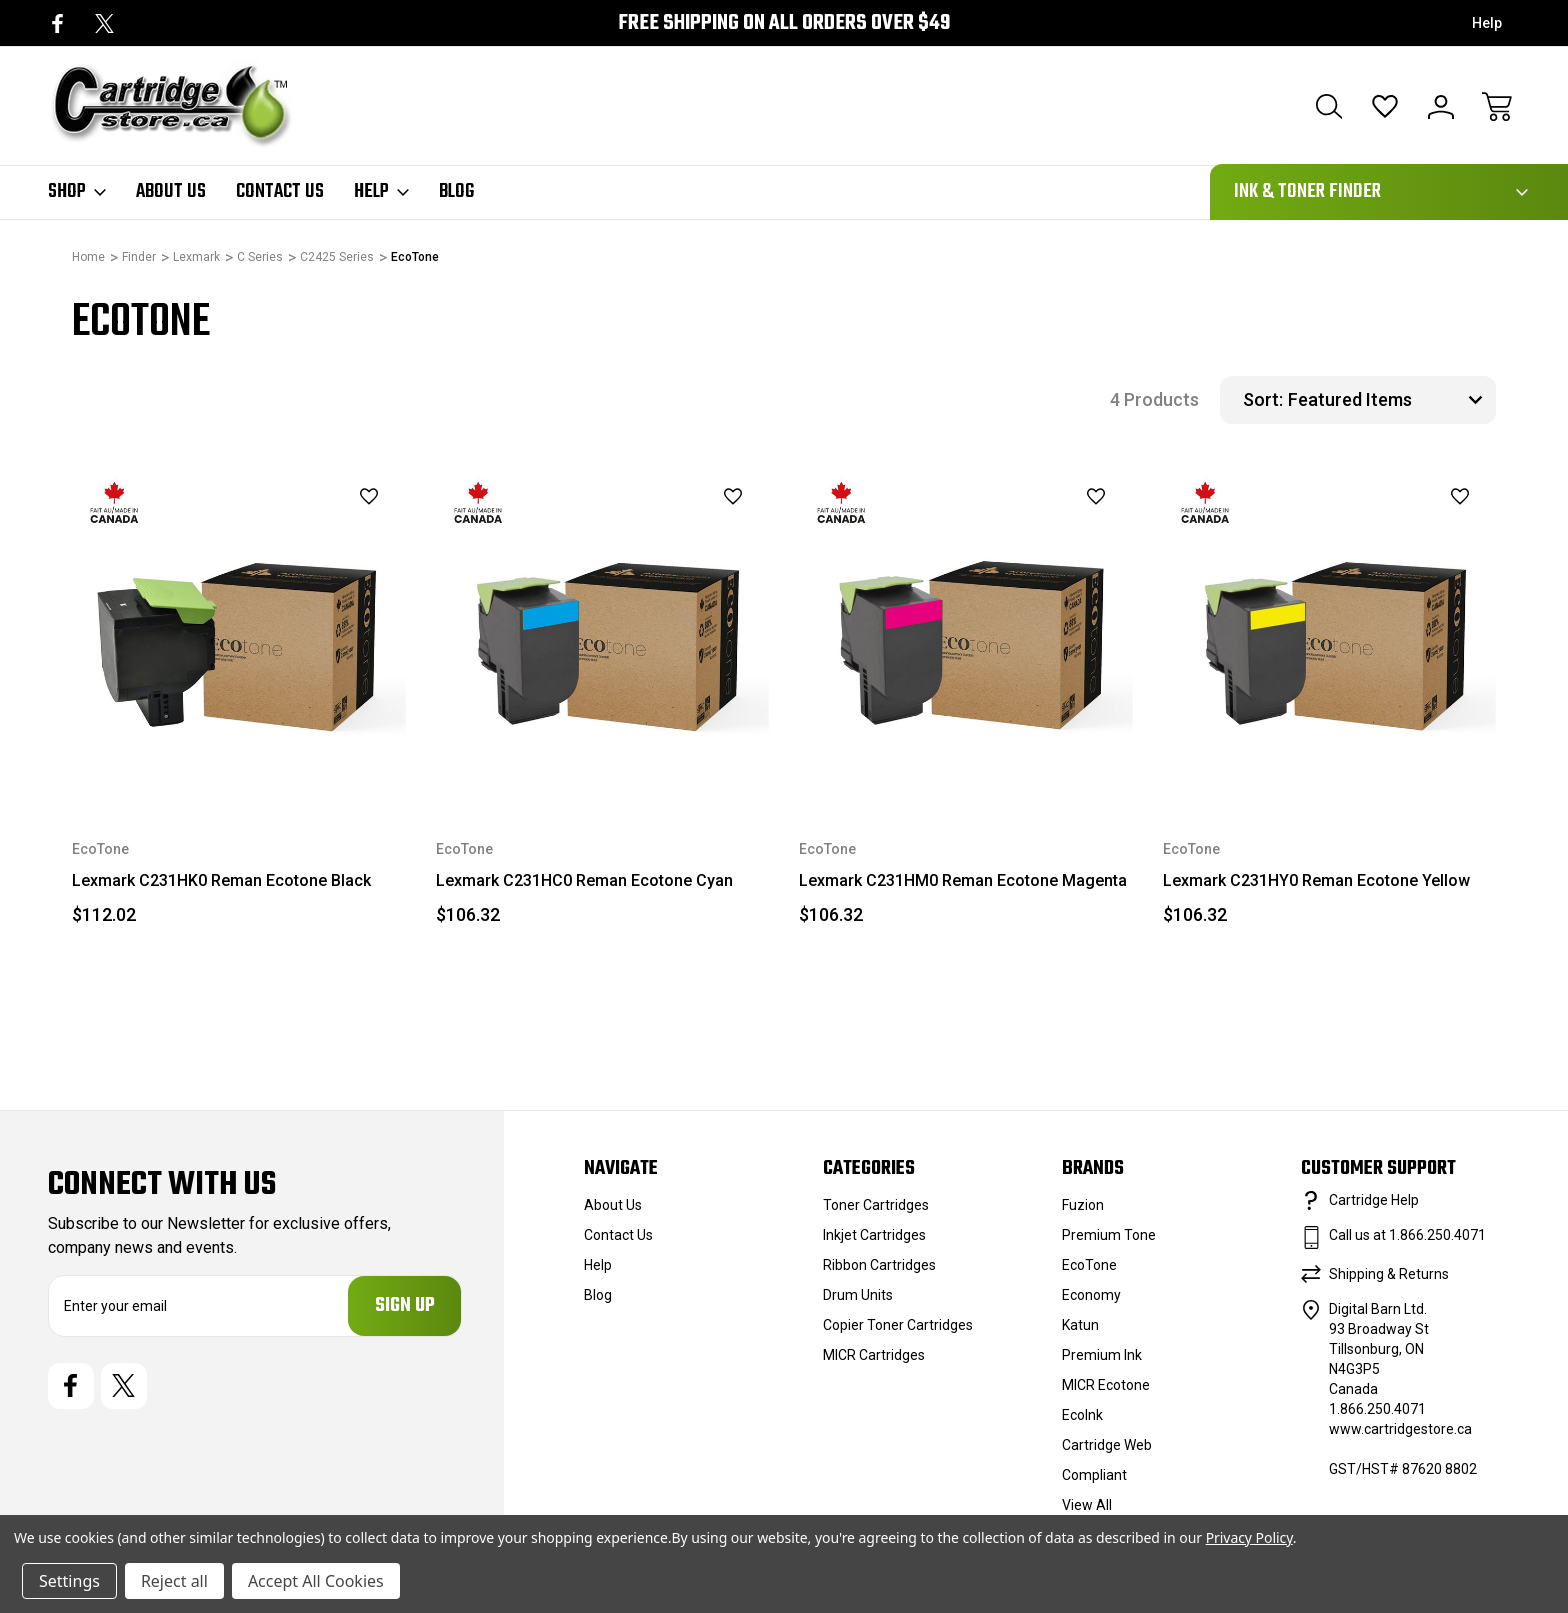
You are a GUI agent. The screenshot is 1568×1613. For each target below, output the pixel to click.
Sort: (1263, 399)
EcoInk (1082, 1415)
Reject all (174, 1581)
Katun (1080, 1325)
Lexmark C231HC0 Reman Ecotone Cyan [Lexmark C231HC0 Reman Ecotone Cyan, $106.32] (584, 880)
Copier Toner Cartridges (898, 1325)
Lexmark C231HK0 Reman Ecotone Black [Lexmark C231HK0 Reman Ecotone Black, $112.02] (221, 880)
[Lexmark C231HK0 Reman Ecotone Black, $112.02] (239, 633)
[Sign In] (1441, 107)
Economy (1091, 1295)
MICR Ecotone (1106, 1385)
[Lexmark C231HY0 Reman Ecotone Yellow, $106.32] (1330, 633)
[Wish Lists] (1385, 107)
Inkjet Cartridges (874, 1235)
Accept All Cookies (316, 1581)
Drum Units (858, 1295)
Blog (456, 192)
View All (1087, 1505)
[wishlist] (343, 497)
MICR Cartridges (874, 1355)
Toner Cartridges (876, 1205)
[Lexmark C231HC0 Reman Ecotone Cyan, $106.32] (603, 633)
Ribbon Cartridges (879, 1265)
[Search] (1329, 107)
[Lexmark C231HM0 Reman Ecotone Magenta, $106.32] (966, 633)
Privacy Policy (1249, 1537)
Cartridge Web (1107, 1445)
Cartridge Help (1374, 1200)
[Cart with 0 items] (1497, 107)
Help (1487, 23)
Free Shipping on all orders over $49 (784, 23)
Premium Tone (1109, 1235)
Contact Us (280, 192)
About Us (171, 192)
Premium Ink (1102, 1355)
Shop (77, 192)
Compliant (1094, 1475)
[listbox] (1389, 400)
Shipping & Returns (1389, 1274)
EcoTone (1089, 1265)
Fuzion (1083, 1205)
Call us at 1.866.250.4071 (1407, 1235)
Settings (69, 1581)
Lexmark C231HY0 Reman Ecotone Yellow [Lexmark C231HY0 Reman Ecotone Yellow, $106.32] (1316, 880)
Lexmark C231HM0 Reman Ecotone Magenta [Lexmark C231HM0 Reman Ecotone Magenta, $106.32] (963, 880)
